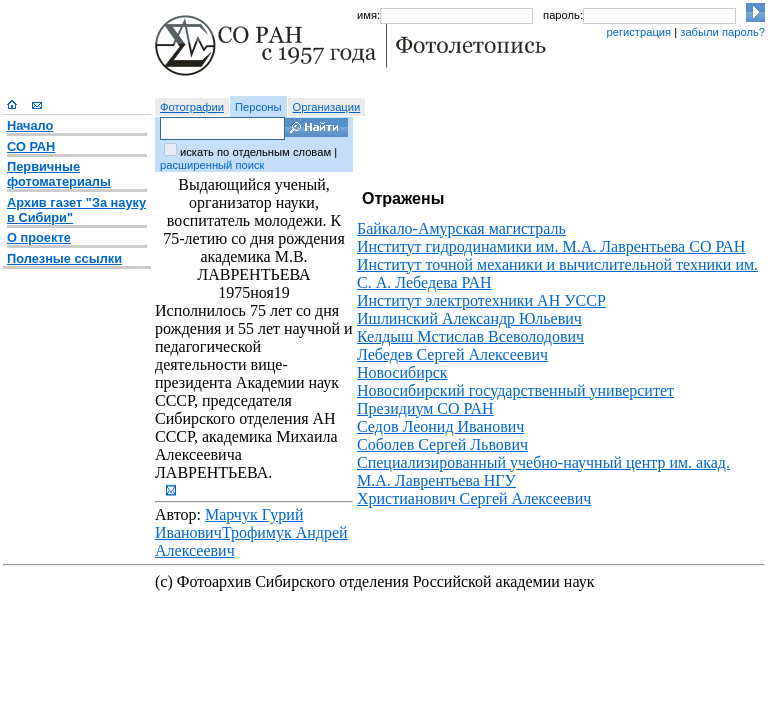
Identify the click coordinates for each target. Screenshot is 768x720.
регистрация (638, 32)
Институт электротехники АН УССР (481, 300)
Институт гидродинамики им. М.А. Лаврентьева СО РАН (551, 246)
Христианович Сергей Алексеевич (474, 498)
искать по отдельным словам (255, 152)
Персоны (258, 107)
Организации (327, 107)
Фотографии (192, 107)
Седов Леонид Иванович (440, 426)
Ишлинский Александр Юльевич (469, 318)
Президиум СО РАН (425, 408)
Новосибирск (402, 372)
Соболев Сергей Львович (442, 444)
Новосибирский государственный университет (515, 390)
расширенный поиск (212, 165)
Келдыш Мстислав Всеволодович (470, 336)
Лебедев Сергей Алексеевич (452, 354)
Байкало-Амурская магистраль (461, 228)
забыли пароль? (722, 32)
